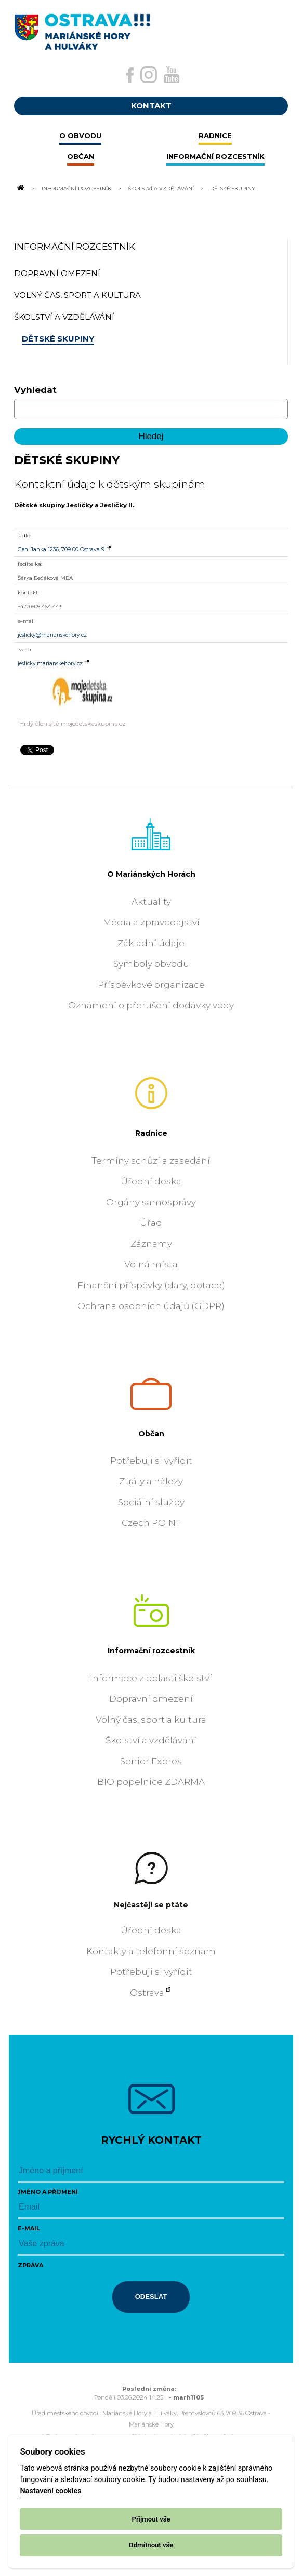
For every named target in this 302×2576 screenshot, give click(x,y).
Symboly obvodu (151, 964)
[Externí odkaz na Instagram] (148, 74)
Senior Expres (151, 1761)
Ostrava (147, 1992)
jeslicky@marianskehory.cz (52, 635)
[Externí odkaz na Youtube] (171, 74)
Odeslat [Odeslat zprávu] (151, 2296)
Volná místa (151, 1264)
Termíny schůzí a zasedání (151, 1160)
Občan (151, 1433)
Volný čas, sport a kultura (151, 1719)
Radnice (151, 1133)
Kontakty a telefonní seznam (151, 1951)
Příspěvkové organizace (151, 984)
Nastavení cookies (50, 2491)
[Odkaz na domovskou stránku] (20, 188)
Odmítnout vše (151, 2545)
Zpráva (30, 2265)
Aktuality (151, 901)
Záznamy (151, 1243)
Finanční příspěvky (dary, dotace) (151, 1285)
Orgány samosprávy (151, 1202)
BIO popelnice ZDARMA (151, 1782)
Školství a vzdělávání (161, 188)
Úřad (151, 1223)
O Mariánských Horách (151, 874)
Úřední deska (151, 1181)
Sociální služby (151, 1502)
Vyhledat (35, 390)
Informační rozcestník (76, 188)
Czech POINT (151, 1523)
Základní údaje (151, 943)
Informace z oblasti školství (151, 1678)
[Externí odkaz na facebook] (130, 75)
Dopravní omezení (151, 1699)
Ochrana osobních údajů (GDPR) (151, 1306)
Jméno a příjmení (48, 2192)
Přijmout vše (151, 2519)
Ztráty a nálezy (151, 1481)
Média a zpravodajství (151, 922)
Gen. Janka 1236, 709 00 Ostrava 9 (61, 549)
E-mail (29, 2228)
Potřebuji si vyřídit (151, 1460)
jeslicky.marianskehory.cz (50, 663)
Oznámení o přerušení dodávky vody (151, 1005)
